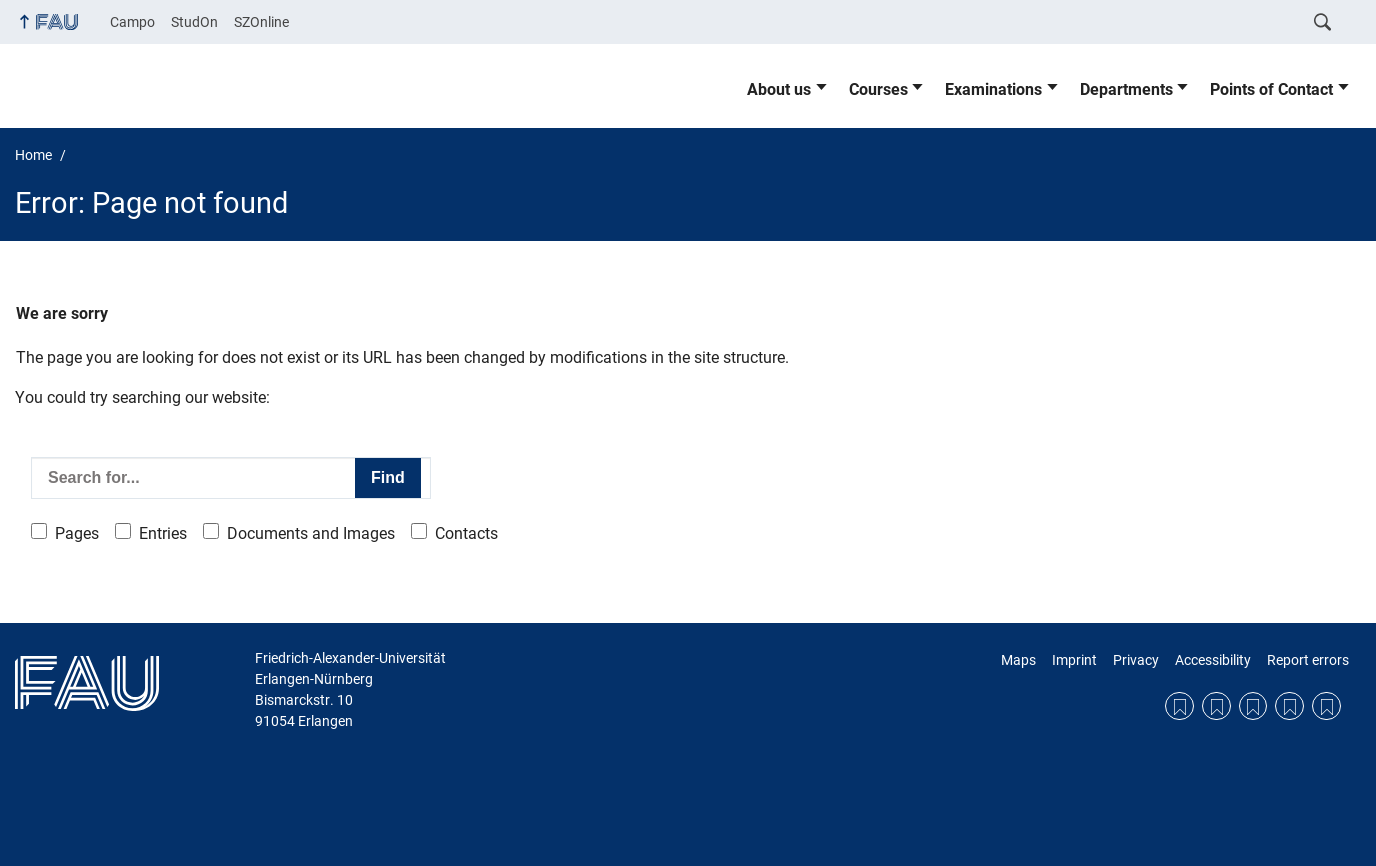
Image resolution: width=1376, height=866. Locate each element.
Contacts (466, 533)
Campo (132, 22)
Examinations (993, 89)
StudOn (194, 22)
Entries (163, 533)
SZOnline (261, 22)
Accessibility (1213, 660)
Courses (878, 89)
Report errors (1308, 660)
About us (779, 89)
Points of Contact (1271, 89)
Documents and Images (311, 533)
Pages (77, 533)
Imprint (1074, 660)
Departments (1126, 89)
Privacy (1136, 660)
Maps (1018, 660)
